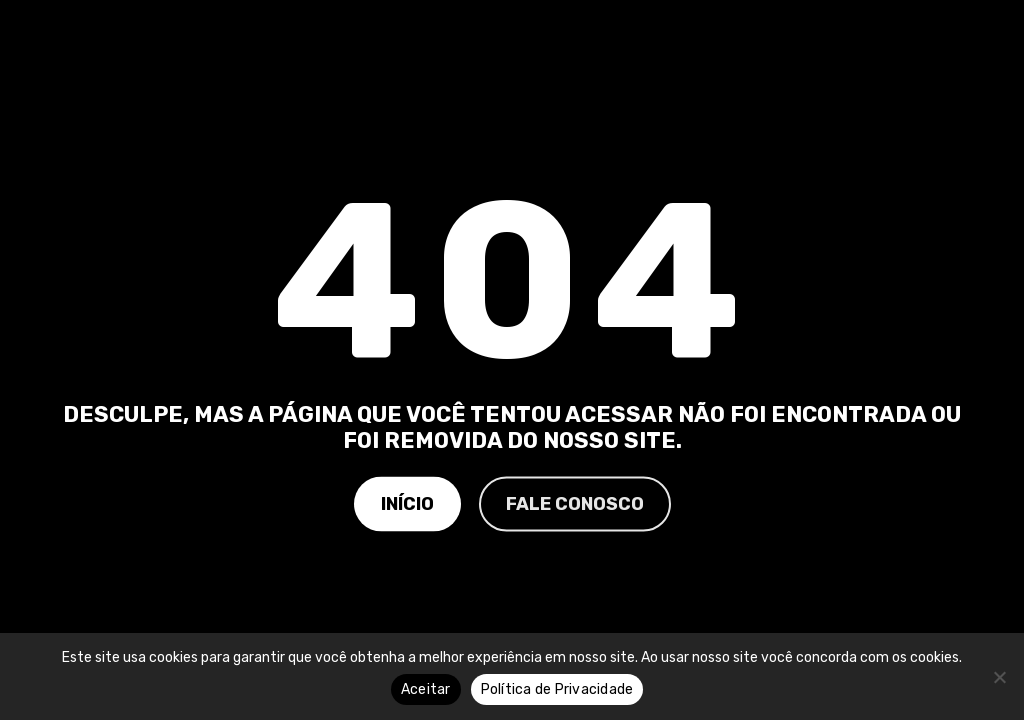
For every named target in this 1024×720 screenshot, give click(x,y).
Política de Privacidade (557, 689)
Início (407, 503)
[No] (999, 677)
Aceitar (426, 689)
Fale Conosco (575, 503)
